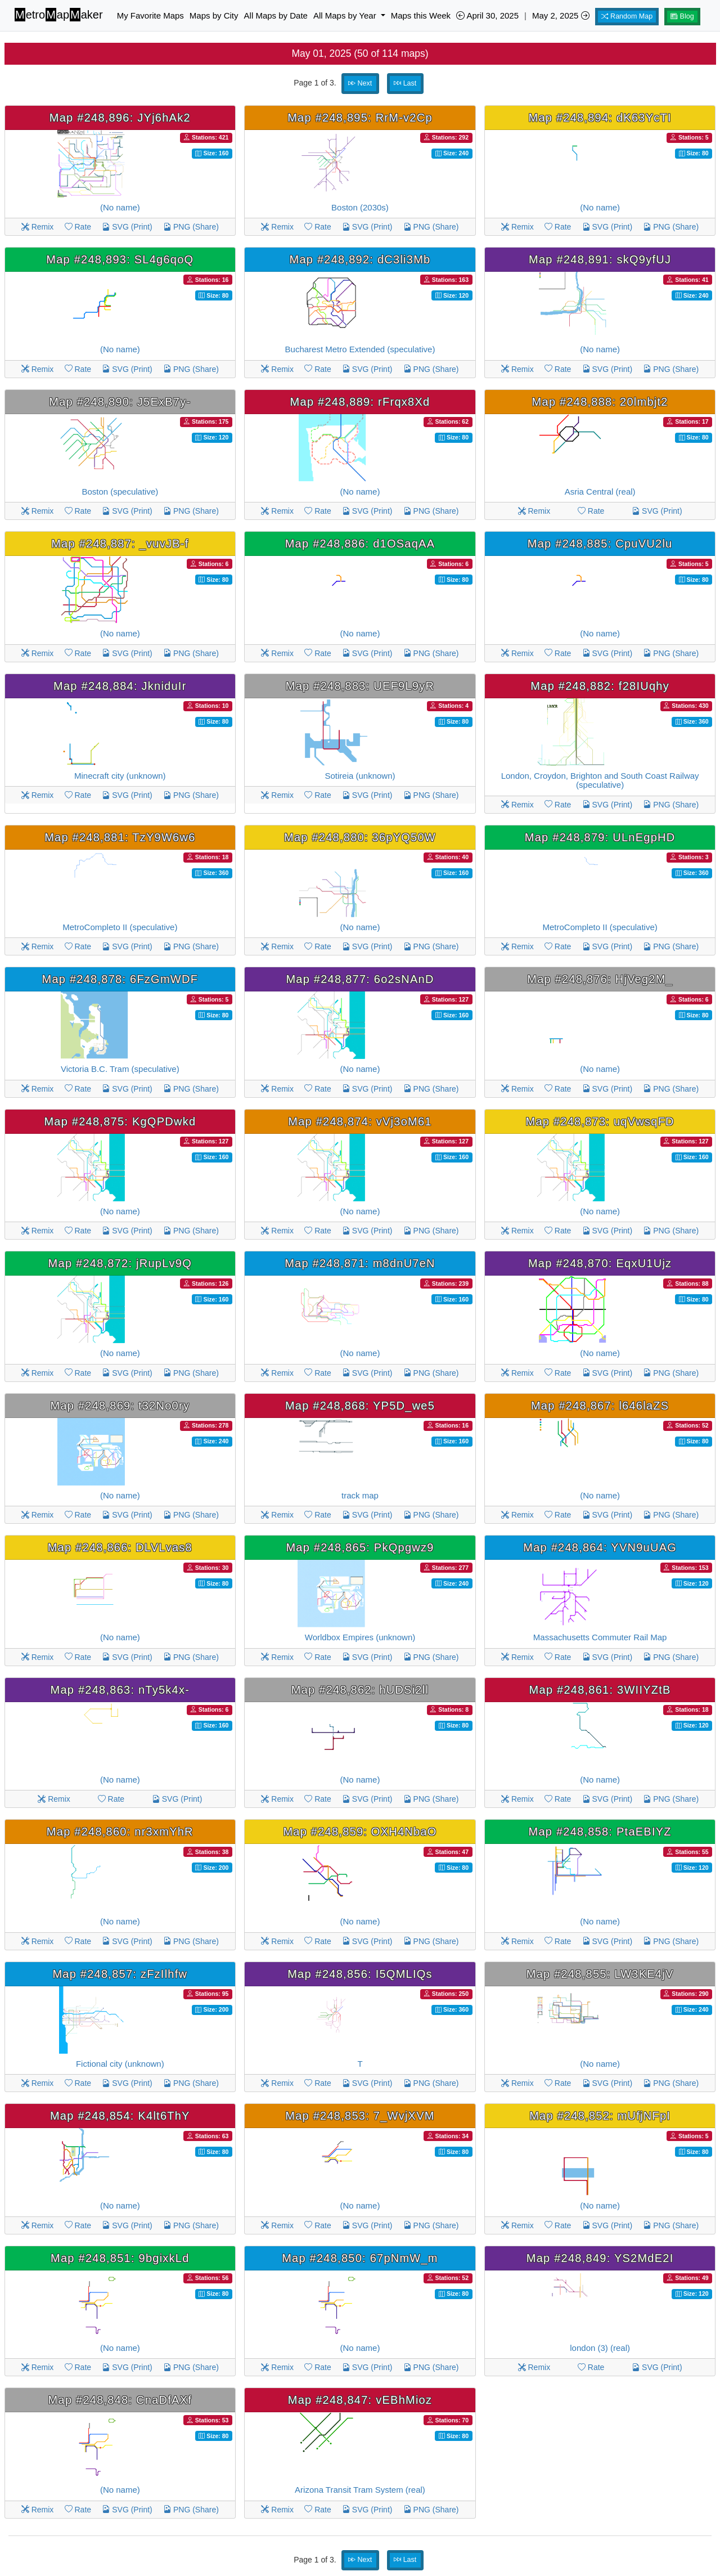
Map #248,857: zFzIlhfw (119, 1974)
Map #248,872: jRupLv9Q (120, 1263)
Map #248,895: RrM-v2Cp (360, 117)
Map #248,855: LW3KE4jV (600, 1974)
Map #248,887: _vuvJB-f (119, 543)
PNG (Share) (191, 226)
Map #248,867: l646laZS (600, 1405)
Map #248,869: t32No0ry (120, 1405)
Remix (37, 226)
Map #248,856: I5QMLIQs (360, 1974)
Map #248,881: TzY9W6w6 (119, 837)
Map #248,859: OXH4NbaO (359, 1831)
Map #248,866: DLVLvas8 (120, 1547)
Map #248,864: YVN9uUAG (600, 1547)
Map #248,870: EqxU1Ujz (600, 1263)
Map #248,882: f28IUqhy (599, 686)
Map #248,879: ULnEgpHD (600, 837)
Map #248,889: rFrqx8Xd (360, 402)
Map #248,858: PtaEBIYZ (599, 1831)
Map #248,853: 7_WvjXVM (359, 2116)
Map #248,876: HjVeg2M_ (600, 979)
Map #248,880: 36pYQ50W (360, 837)
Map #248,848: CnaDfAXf (120, 2400)
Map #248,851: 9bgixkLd (120, 2258)
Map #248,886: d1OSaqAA (360, 543)
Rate (78, 226)
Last (405, 83)
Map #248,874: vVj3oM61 (359, 1121)
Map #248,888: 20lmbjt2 (600, 402)
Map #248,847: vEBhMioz (360, 2400)
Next (360, 83)
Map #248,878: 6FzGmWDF (120, 979)
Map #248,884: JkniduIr (120, 686)
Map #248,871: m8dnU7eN (360, 1263)
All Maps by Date (276, 15)
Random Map (627, 16)
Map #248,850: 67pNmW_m (360, 2258)
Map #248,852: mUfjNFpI (599, 2116)
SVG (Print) (127, 226)
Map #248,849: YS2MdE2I (600, 2258)
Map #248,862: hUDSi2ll (360, 1690)
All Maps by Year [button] (346, 15)
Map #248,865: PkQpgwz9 (360, 1547)
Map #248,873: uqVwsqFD (599, 1121)
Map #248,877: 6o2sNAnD (360, 979)
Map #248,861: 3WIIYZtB (600, 1690)
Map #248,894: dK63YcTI (599, 117)
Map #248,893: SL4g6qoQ (120, 259)
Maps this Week (421, 15)
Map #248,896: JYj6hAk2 (120, 117)
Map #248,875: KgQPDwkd (120, 1121)
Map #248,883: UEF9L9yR (360, 686)
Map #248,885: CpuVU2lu (600, 543)
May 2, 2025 (561, 15)
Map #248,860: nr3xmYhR (120, 1831)
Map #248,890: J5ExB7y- (120, 402)
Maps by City (214, 15)
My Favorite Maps (150, 15)
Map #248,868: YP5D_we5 (360, 1405)
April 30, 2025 (487, 15)
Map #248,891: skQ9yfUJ (600, 259)
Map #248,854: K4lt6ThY (120, 2116)
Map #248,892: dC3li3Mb (359, 259)
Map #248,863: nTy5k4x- (120, 1690)
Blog (682, 16)
